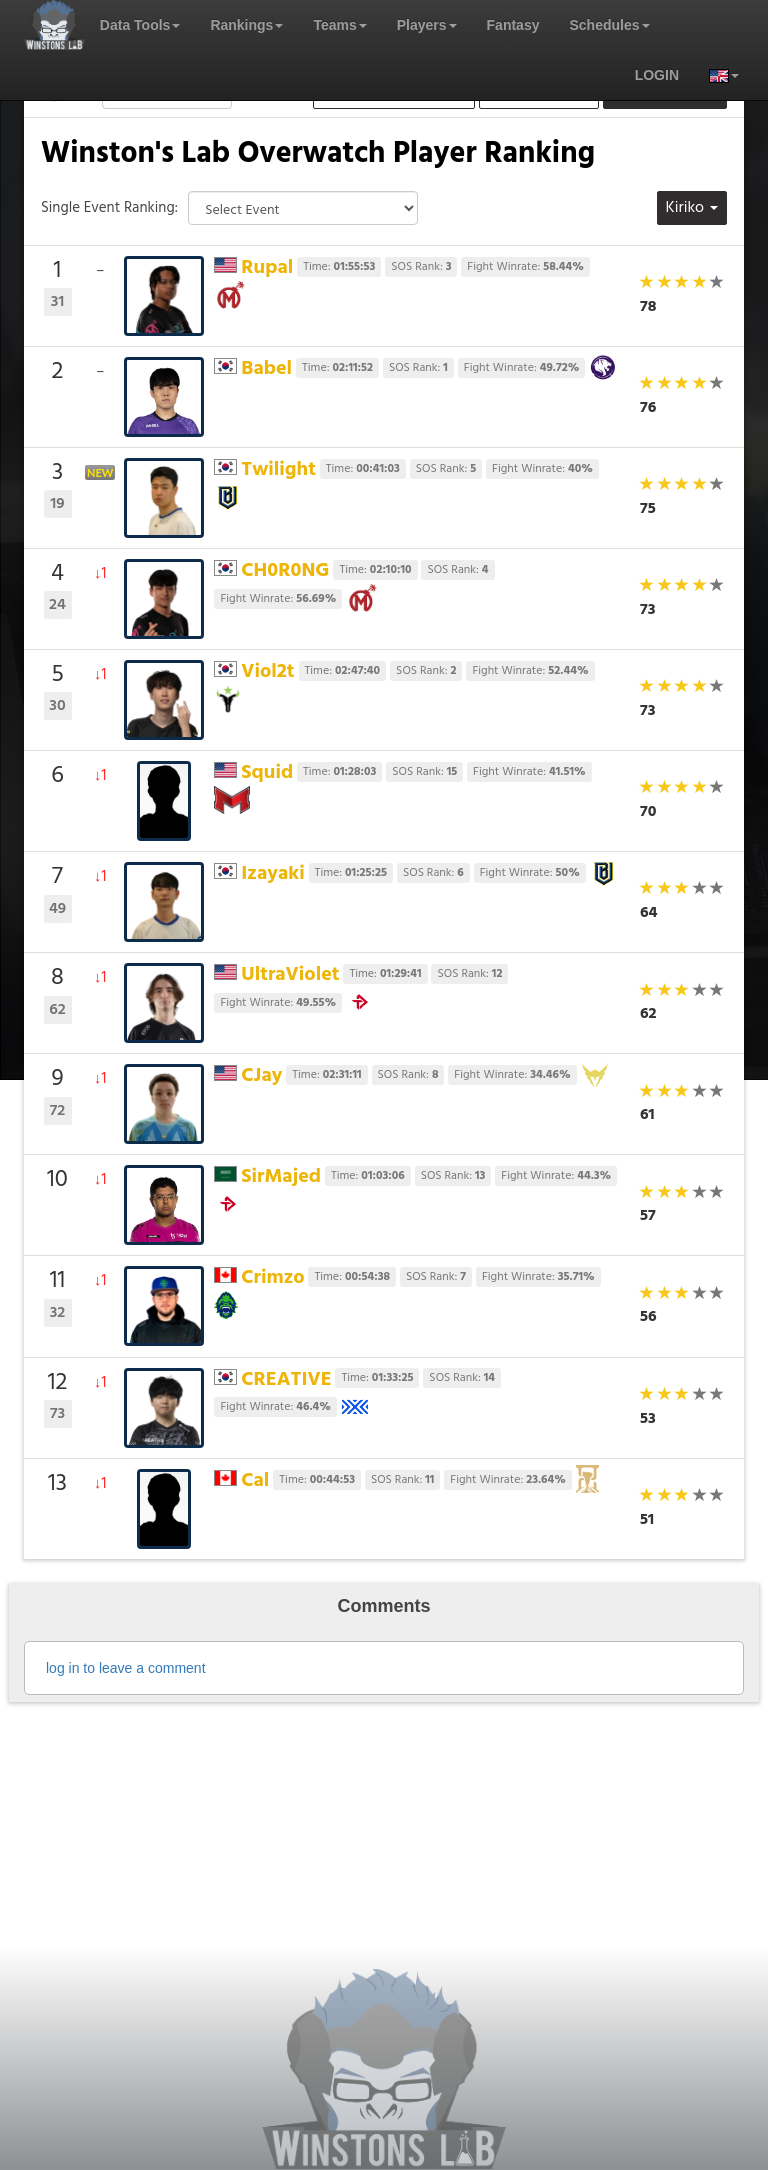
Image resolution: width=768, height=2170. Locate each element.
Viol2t (267, 672)
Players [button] (427, 25)
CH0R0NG (285, 571)
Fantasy (513, 25)
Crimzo (272, 1278)
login (657, 75)
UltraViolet (290, 975)
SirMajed (281, 1177)
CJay (261, 1076)
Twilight (278, 470)
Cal (255, 1481)
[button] (716, 75)
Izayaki (272, 874)
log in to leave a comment (126, 1668)
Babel (266, 369)
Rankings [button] (246, 25)
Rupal (267, 268)
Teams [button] (339, 25)
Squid (267, 773)
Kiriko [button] (692, 208)
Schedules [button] (609, 25)
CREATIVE (286, 1380)
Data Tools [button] (140, 25)
